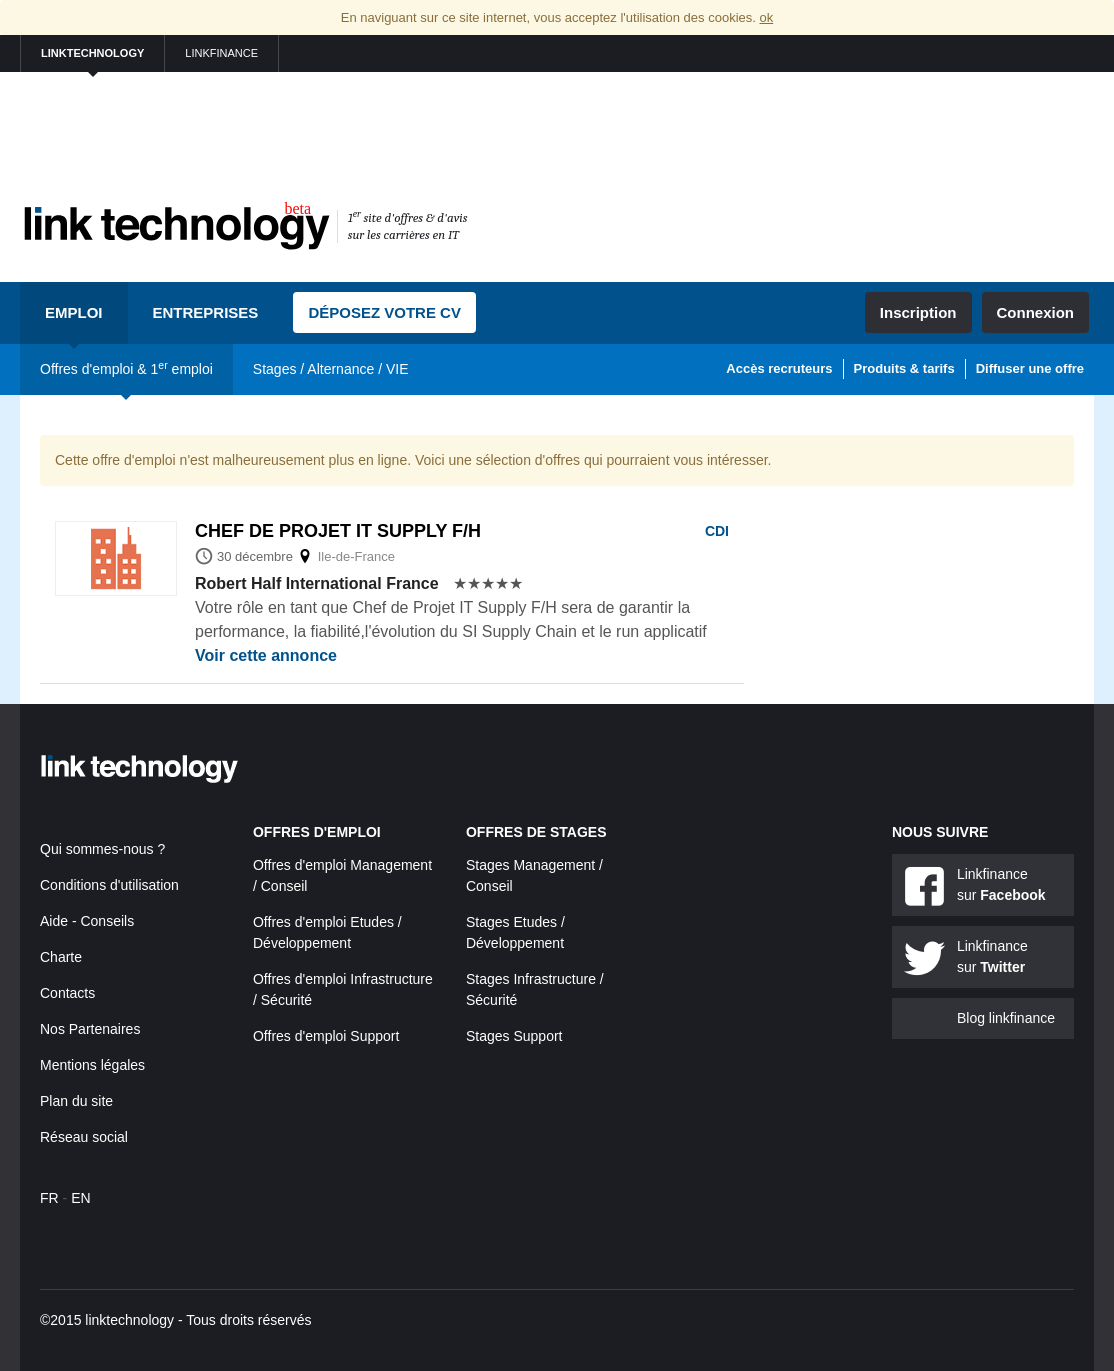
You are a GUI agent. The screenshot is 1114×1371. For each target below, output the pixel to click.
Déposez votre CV (384, 312)
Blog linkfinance (1006, 1018)
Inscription (918, 312)
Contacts (67, 993)
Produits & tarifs (904, 368)
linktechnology (92, 53)
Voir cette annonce (266, 655)
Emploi (74, 312)
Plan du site (76, 1101)
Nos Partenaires (90, 1029)
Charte (61, 957)
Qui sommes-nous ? (102, 849)
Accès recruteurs (779, 368)
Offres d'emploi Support (326, 1036)
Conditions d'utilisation (109, 885)
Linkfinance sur (1001, 884)
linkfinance (221, 53)
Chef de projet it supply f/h (338, 531)
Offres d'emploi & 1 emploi (126, 368)
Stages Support (514, 1036)
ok (766, 17)
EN (80, 1198)
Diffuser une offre (1030, 368)
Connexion (1036, 312)
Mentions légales (92, 1065)
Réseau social (84, 1137)
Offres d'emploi (317, 832)
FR (49, 1198)
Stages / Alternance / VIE (331, 369)
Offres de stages (536, 832)
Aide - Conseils (87, 921)
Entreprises (206, 312)
